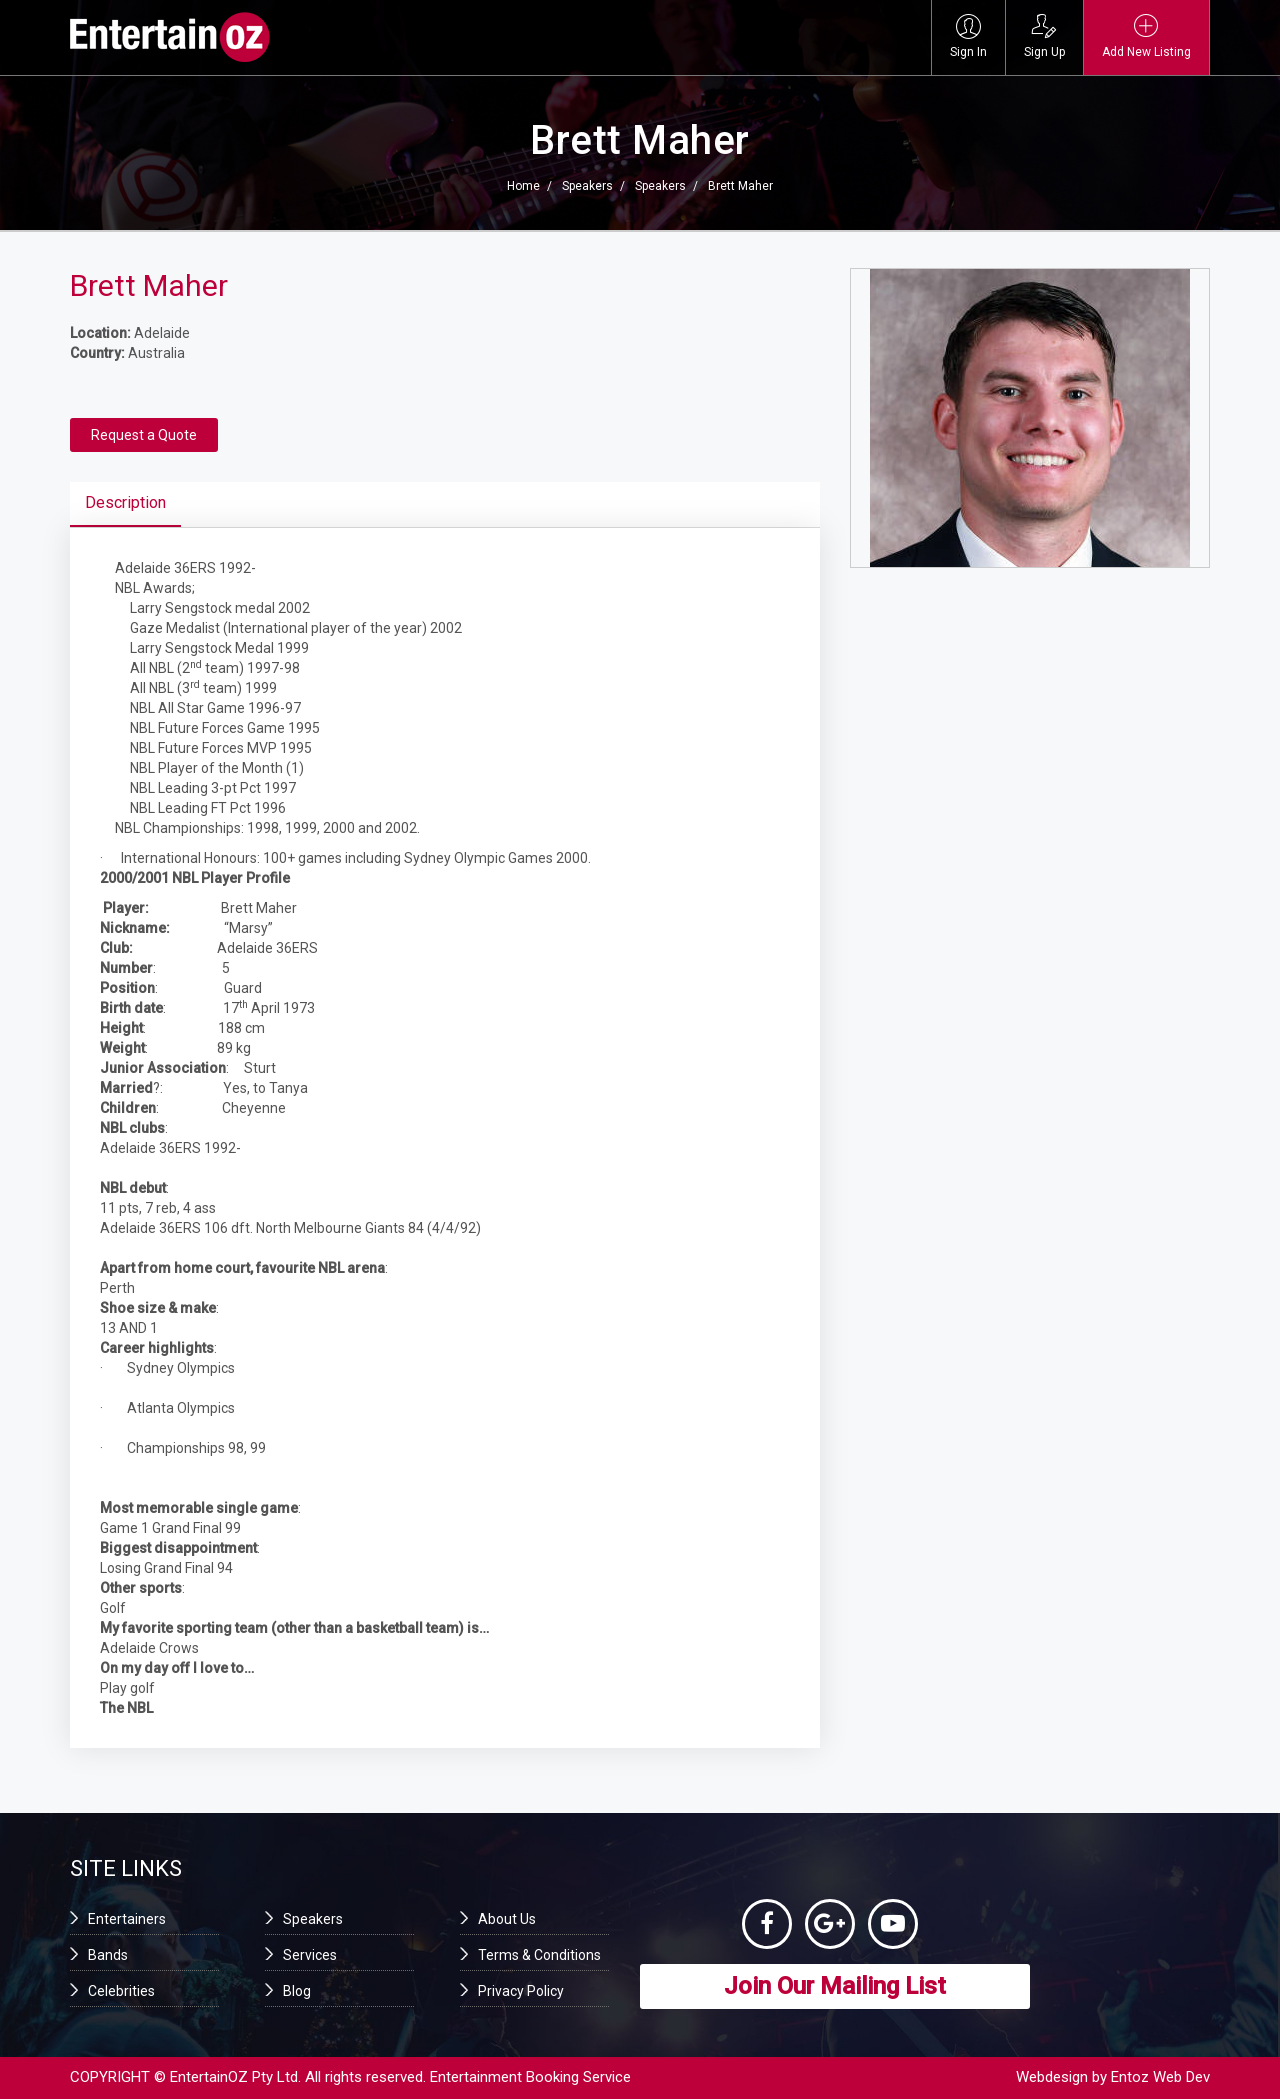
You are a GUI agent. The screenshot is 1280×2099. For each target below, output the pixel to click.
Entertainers (127, 1919)
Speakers (587, 186)
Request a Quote (144, 435)
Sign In (968, 36)
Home (523, 186)
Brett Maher (740, 186)
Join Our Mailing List (835, 1986)
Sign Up (1044, 36)
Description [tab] (125, 502)
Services (310, 1955)
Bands (108, 1955)
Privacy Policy (521, 1991)
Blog (297, 1991)
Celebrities (121, 1991)
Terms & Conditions (539, 1955)
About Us (507, 1919)
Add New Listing (1146, 36)
